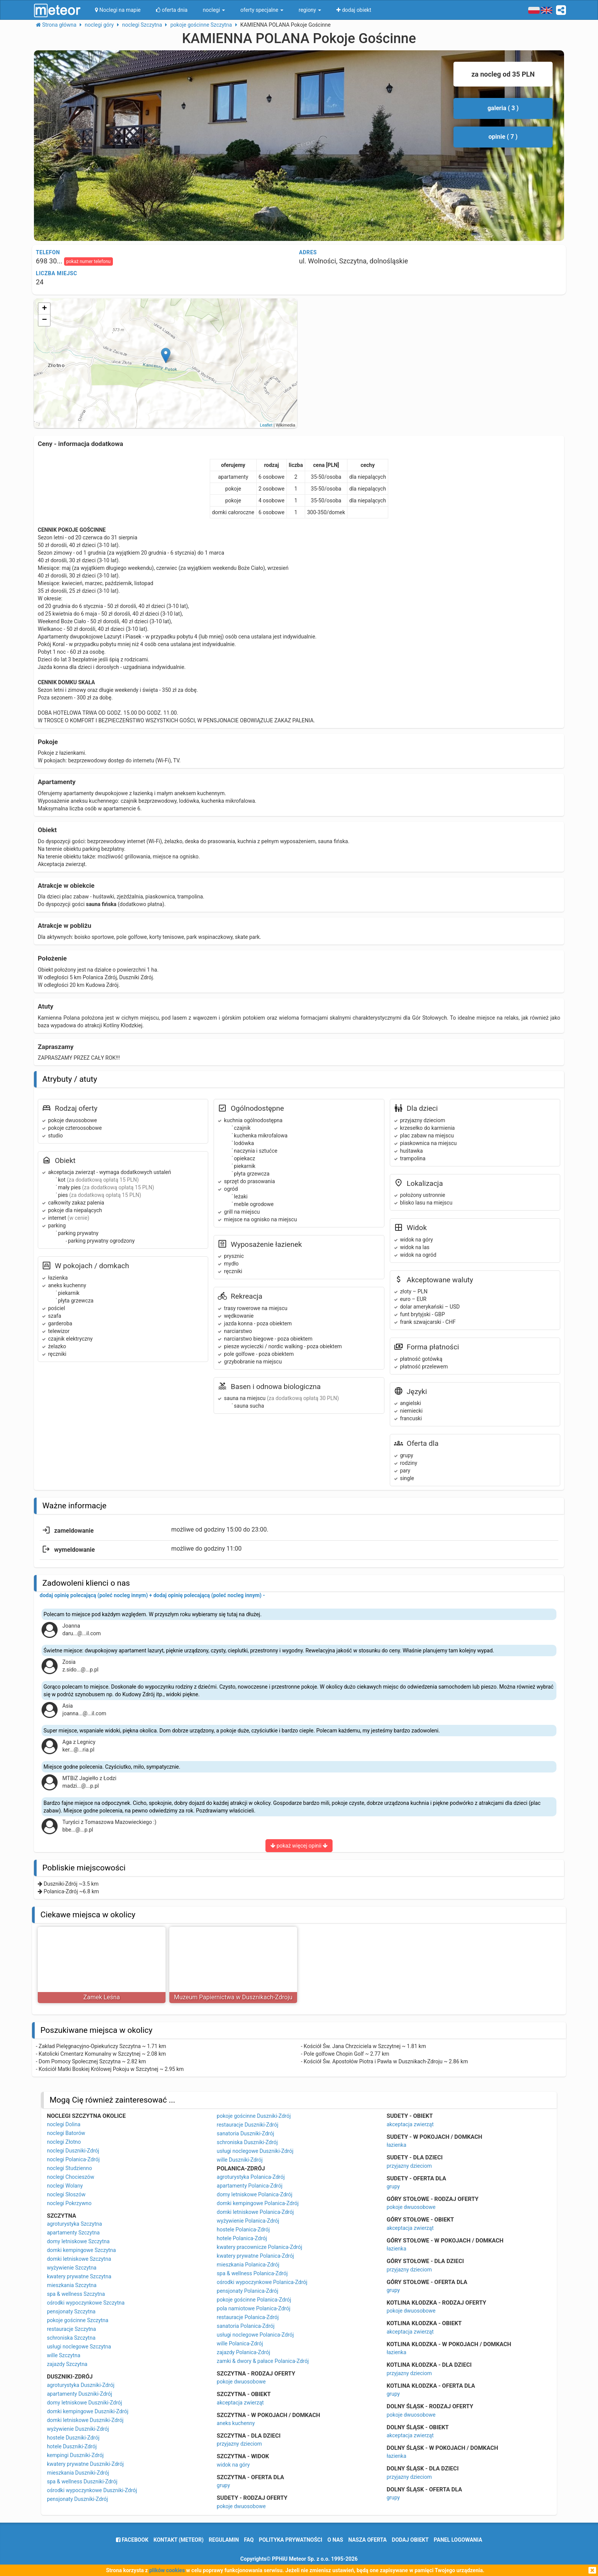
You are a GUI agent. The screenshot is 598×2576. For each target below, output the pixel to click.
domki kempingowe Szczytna (81, 2250)
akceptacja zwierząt (240, 2403)
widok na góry (233, 2465)
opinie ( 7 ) (503, 136)
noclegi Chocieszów (70, 2177)
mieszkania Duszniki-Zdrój (78, 2473)
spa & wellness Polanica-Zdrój (252, 2273)
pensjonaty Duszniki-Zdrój (77, 2499)
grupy (223, 2485)
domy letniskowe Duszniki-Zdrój (84, 2403)
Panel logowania (458, 2540)
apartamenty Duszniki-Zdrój (79, 2394)
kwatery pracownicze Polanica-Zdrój (259, 2247)
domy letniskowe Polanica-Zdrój (254, 2194)
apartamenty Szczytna (73, 2233)
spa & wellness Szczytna (76, 2294)
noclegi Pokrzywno (69, 2203)
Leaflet (266, 425)
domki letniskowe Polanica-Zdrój (255, 2212)
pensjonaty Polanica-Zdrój (247, 2291)
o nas (335, 2540)
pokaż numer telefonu (88, 261)
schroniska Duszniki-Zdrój (247, 2142)
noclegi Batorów (66, 2133)
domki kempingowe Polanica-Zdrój (258, 2203)
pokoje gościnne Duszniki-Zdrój (254, 2116)
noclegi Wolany (65, 2186)
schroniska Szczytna (71, 2338)
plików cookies (167, 2570)
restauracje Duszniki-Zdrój (247, 2125)
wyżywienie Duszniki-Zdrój (78, 2429)
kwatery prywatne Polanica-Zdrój (255, 2256)
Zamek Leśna (102, 1997)
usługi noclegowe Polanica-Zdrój (255, 2335)
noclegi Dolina (63, 2124)
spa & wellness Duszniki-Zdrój (82, 2481)
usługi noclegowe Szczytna (79, 2346)
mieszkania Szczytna (71, 2285)
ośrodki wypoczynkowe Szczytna (86, 2303)
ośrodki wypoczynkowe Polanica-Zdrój (262, 2282)
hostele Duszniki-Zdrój (73, 2438)
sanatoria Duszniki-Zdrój (245, 2133)
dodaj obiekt (410, 2540)
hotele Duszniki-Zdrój (72, 2446)
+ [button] (44, 308)
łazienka (397, 2145)
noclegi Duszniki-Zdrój (73, 2151)
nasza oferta (367, 2540)
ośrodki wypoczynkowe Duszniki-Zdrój (92, 2490)
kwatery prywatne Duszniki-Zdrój (85, 2464)
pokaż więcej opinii (299, 1846)
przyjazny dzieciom (239, 2444)
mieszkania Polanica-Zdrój (248, 2265)
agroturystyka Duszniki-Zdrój (80, 2385)
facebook (132, 2540)
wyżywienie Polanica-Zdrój (248, 2221)
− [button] (44, 320)
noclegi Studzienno (69, 2168)
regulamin (224, 2540)
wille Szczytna (63, 2355)
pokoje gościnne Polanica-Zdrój (254, 2300)
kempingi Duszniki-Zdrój (75, 2455)
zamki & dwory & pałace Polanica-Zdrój (263, 2361)
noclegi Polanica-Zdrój (73, 2159)
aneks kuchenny (236, 2423)
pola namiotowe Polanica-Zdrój (253, 2308)
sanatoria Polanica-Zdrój (246, 2326)
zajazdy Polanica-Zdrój (243, 2352)
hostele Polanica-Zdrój (243, 2229)
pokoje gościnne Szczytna (77, 2320)
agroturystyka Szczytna (74, 2224)
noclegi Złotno (64, 2142)
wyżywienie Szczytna (71, 2268)
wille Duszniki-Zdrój (239, 2160)
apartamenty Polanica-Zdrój (249, 2186)
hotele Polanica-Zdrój (242, 2238)
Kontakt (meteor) (179, 2540)
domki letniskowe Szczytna (79, 2259)
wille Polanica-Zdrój (240, 2343)
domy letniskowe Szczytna (78, 2241)
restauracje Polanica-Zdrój (248, 2317)
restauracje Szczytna (71, 2329)
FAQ (249, 2540)
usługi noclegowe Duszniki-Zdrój (255, 2151)
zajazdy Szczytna (67, 2364)
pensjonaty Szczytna (71, 2311)
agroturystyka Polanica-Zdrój (251, 2177)
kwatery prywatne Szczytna (79, 2276)
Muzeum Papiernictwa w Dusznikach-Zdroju (233, 1997)
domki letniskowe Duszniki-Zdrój (85, 2420)
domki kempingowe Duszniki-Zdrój (88, 2411)
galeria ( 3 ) (503, 108)
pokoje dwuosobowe (241, 2382)
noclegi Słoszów (66, 2194)
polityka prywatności (290, 2540)
